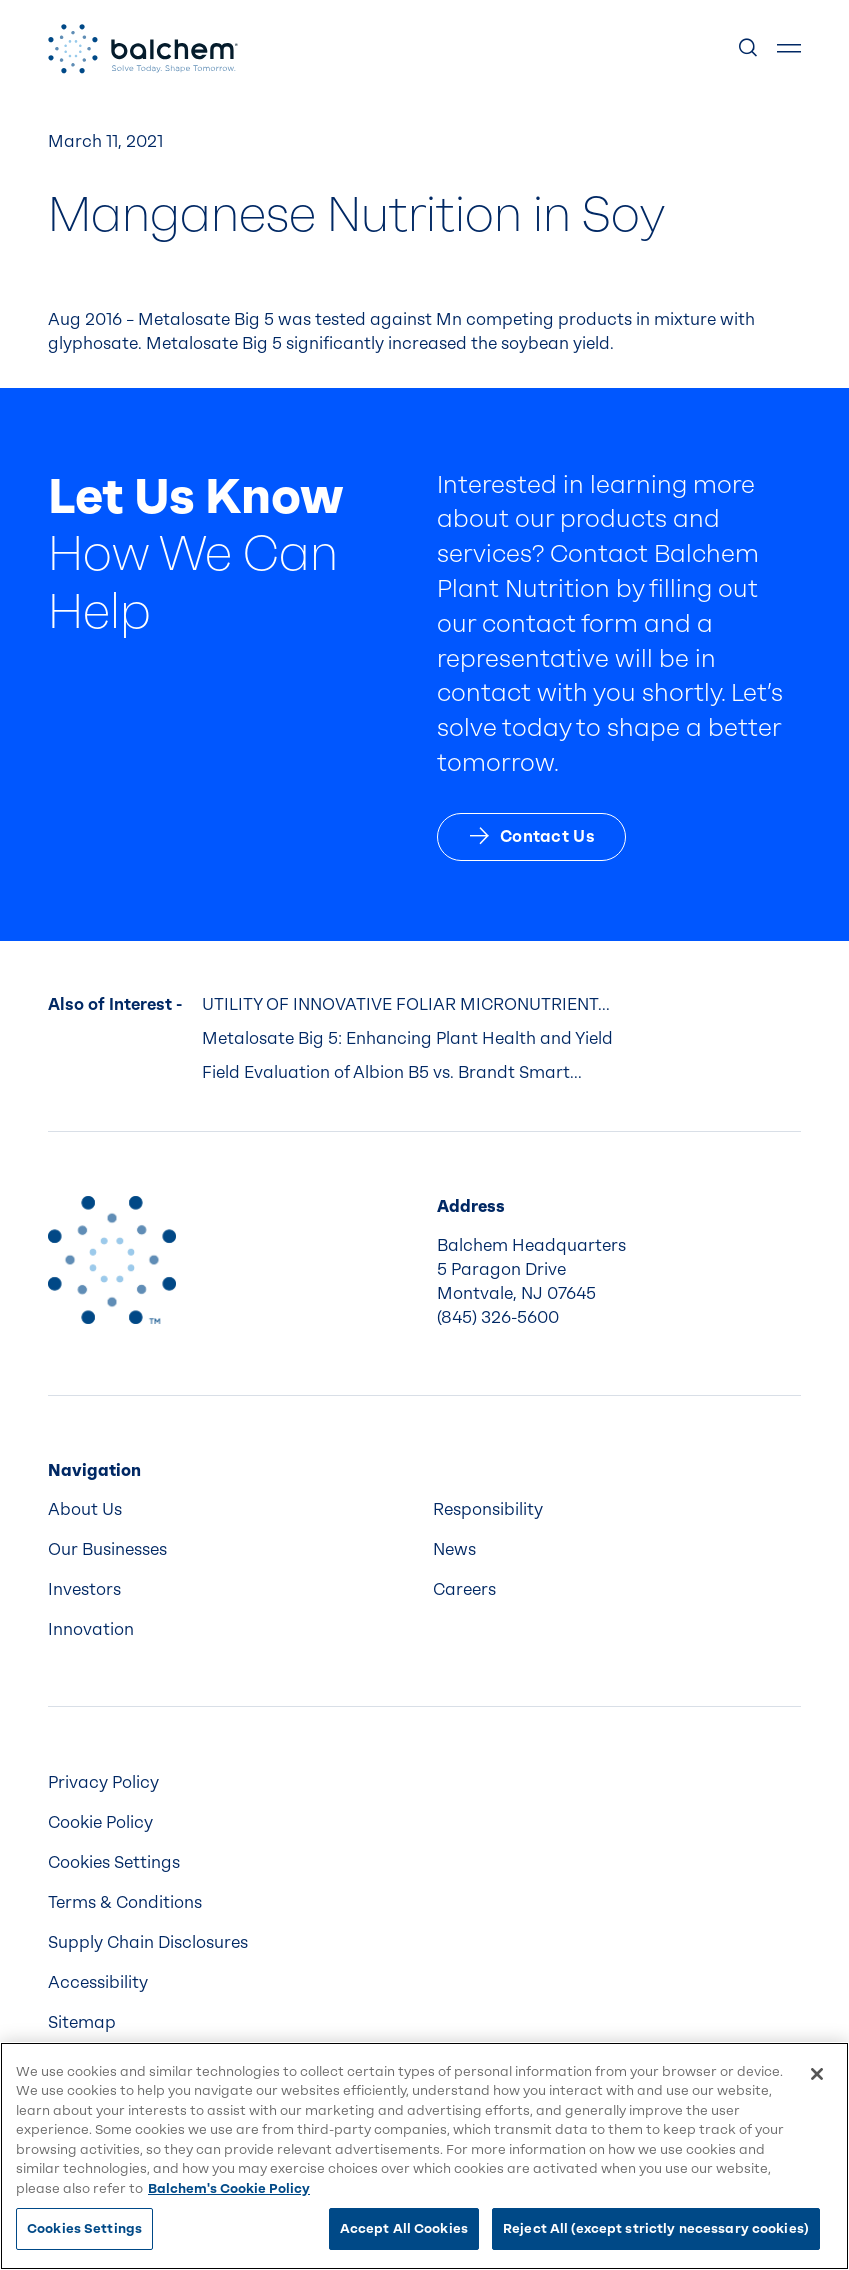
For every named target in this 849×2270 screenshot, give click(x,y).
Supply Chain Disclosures (148, 1942)
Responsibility (488, 1509)
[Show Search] (749, 49)
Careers (464, 1589)
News (454, 1549)
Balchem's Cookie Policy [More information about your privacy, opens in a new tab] (229, 2188)
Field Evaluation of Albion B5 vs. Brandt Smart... (392, 1072)
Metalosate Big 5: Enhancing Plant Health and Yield (407, 1038)
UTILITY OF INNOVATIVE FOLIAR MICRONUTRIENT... (406, 1004)
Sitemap (82, 2022)
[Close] (817, 2074)
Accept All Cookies (404, 2228)
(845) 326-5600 (498, 1317)
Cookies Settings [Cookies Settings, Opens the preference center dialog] (84, 2228)
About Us (85, 1509)
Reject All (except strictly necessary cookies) (656, 2228)
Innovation (91, 1629)
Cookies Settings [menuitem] (114, 1862)
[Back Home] (143, 49)
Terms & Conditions (125, 1902)
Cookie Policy (100, 1822)
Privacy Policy (103, 1782)
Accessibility (98, 1982)
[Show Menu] (789, 49)
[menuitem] (232, 1510)
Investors (84, 1589)
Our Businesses (107, 1549)
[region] (424, 2156)
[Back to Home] (112, 1260)
